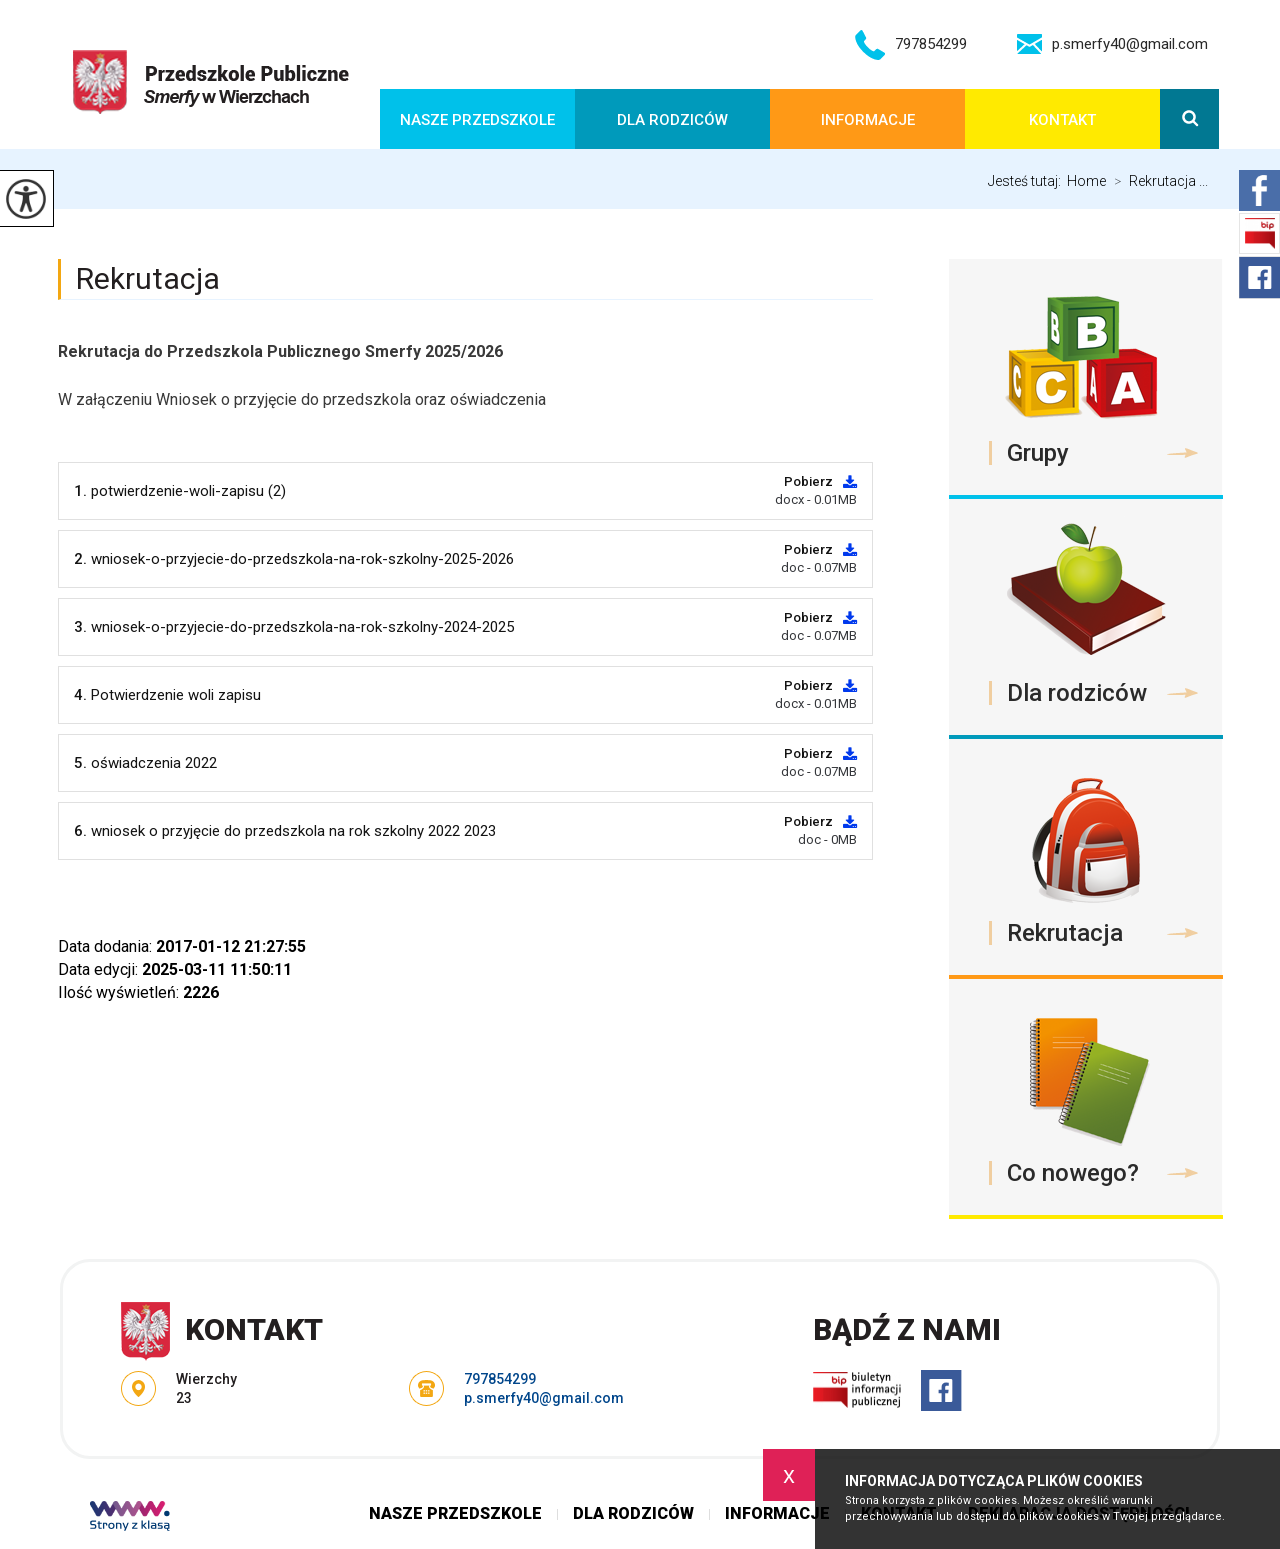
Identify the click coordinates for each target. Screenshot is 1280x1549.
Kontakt (1062, 120)
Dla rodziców (672, 120)
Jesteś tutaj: (1027, 181)
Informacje (868, 120)
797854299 (911, 45)
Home (1086, 181)
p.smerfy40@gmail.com (1112, 44)
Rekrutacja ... (1157, 181)
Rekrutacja (148, 278)
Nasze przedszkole (477, 120)
